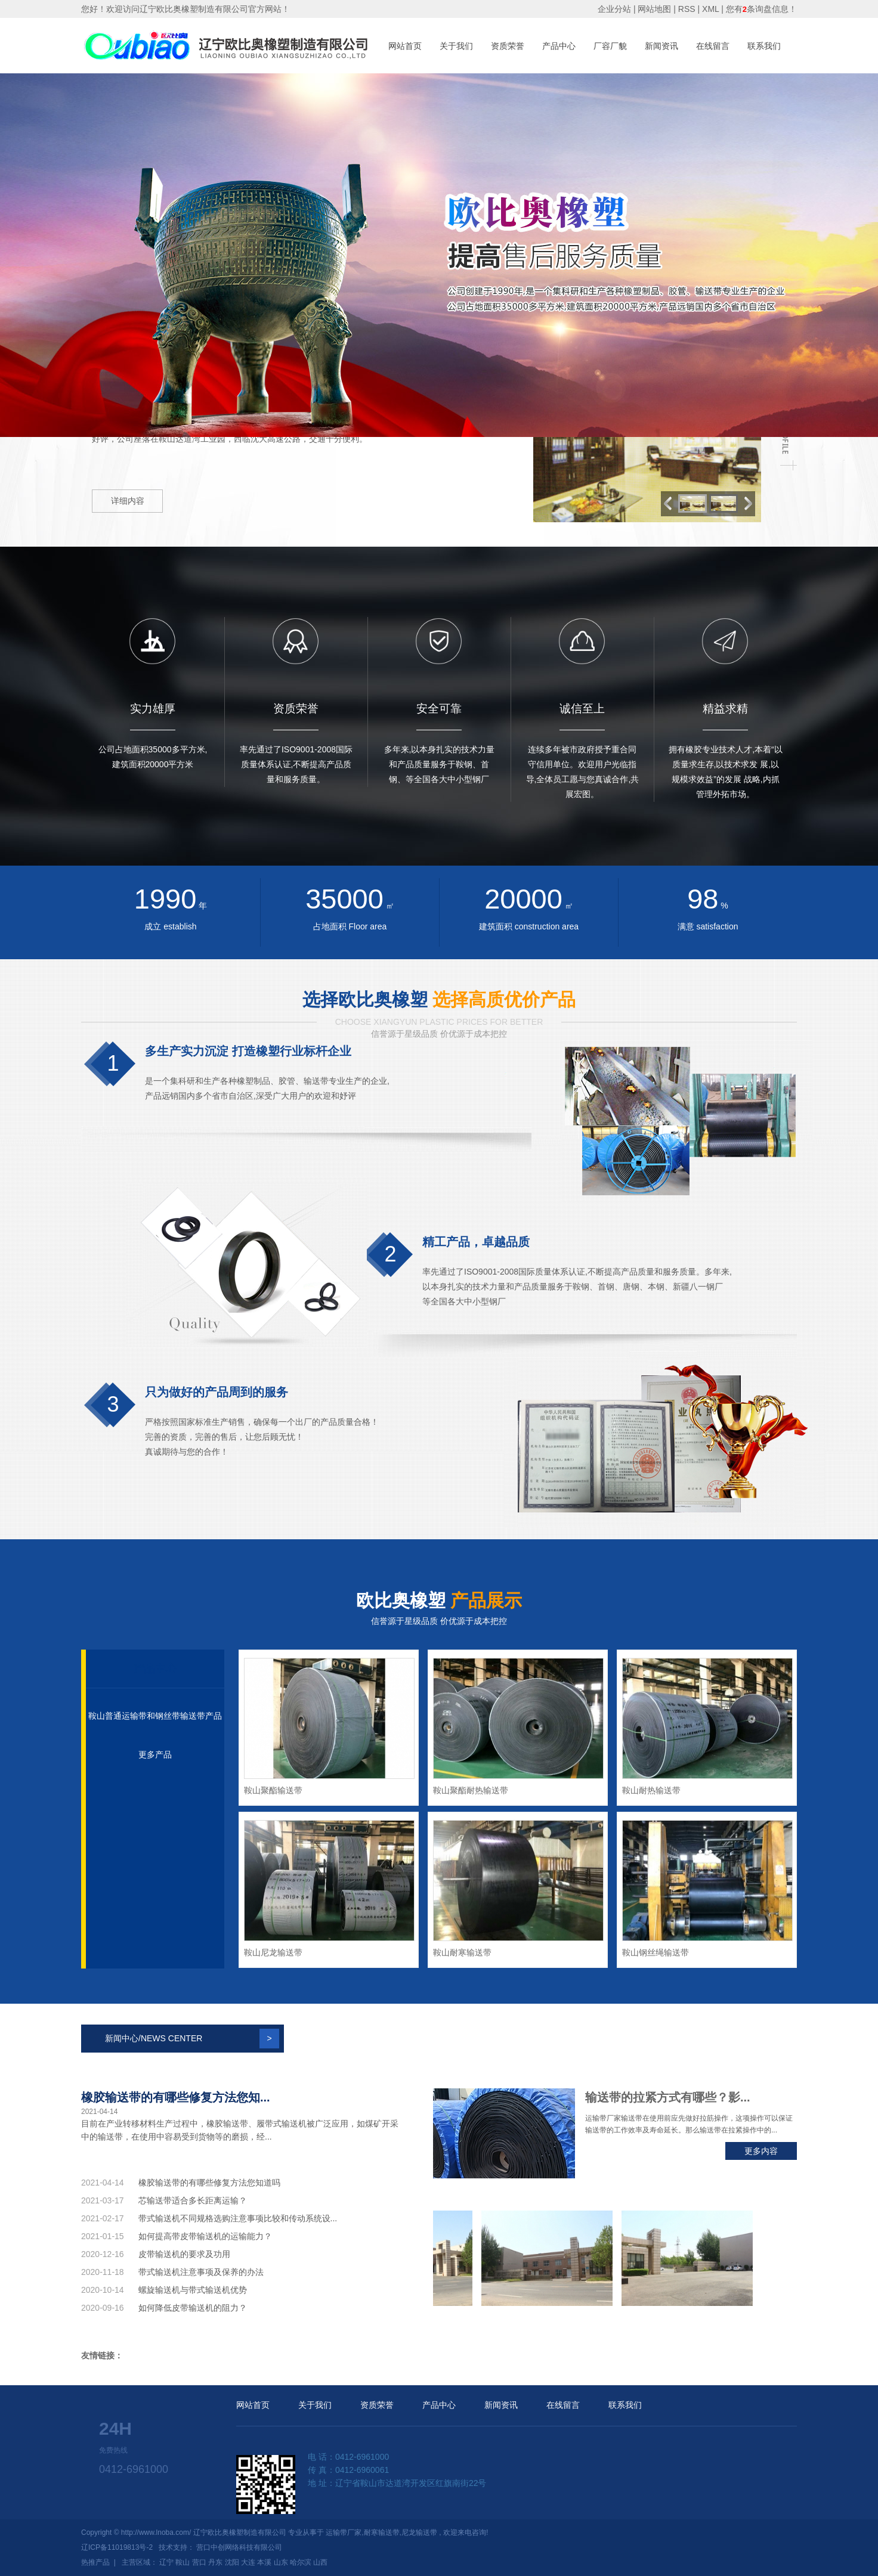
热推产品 (95, 2562)
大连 (248, 2562)
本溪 (264, 2562)
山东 (281, 2562)
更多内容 (761, 2151)
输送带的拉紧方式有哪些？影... (667, 2097)
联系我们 (764, 46)
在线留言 (712, 46)
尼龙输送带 (419, 2532)
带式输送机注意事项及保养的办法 (201, 2272)
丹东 (215, 2562)
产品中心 (559, 46)
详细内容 (127, 501)
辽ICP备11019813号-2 (117, 2547)
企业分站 (614, 9)
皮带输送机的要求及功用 (184, 2254)
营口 (199, 2562)
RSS (686, 9)
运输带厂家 (343, 2532)
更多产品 (155, 1754)
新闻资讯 (661, 46)
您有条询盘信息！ (761, 9)
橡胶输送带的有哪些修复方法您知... (175, 2097)
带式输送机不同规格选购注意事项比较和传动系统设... (238, 2218)
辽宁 (166, 2562)
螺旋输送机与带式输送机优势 (192, 2290)
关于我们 (456, 46)
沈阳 (232, 2562)
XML (710, 9)
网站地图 (655, 9)
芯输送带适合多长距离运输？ (192, 2200)
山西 (320, 2562)
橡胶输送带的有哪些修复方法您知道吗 (209, 2182)
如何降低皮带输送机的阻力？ (192, 2307)
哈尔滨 (300, 2562)
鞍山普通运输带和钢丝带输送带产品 (155, 1716)
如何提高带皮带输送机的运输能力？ (205, 2236)
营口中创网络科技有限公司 (239, 2547)
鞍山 (182, 2562)
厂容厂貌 (610, 46)
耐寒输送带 (382, 2532)
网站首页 (405, 46)
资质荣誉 (507, 46)
